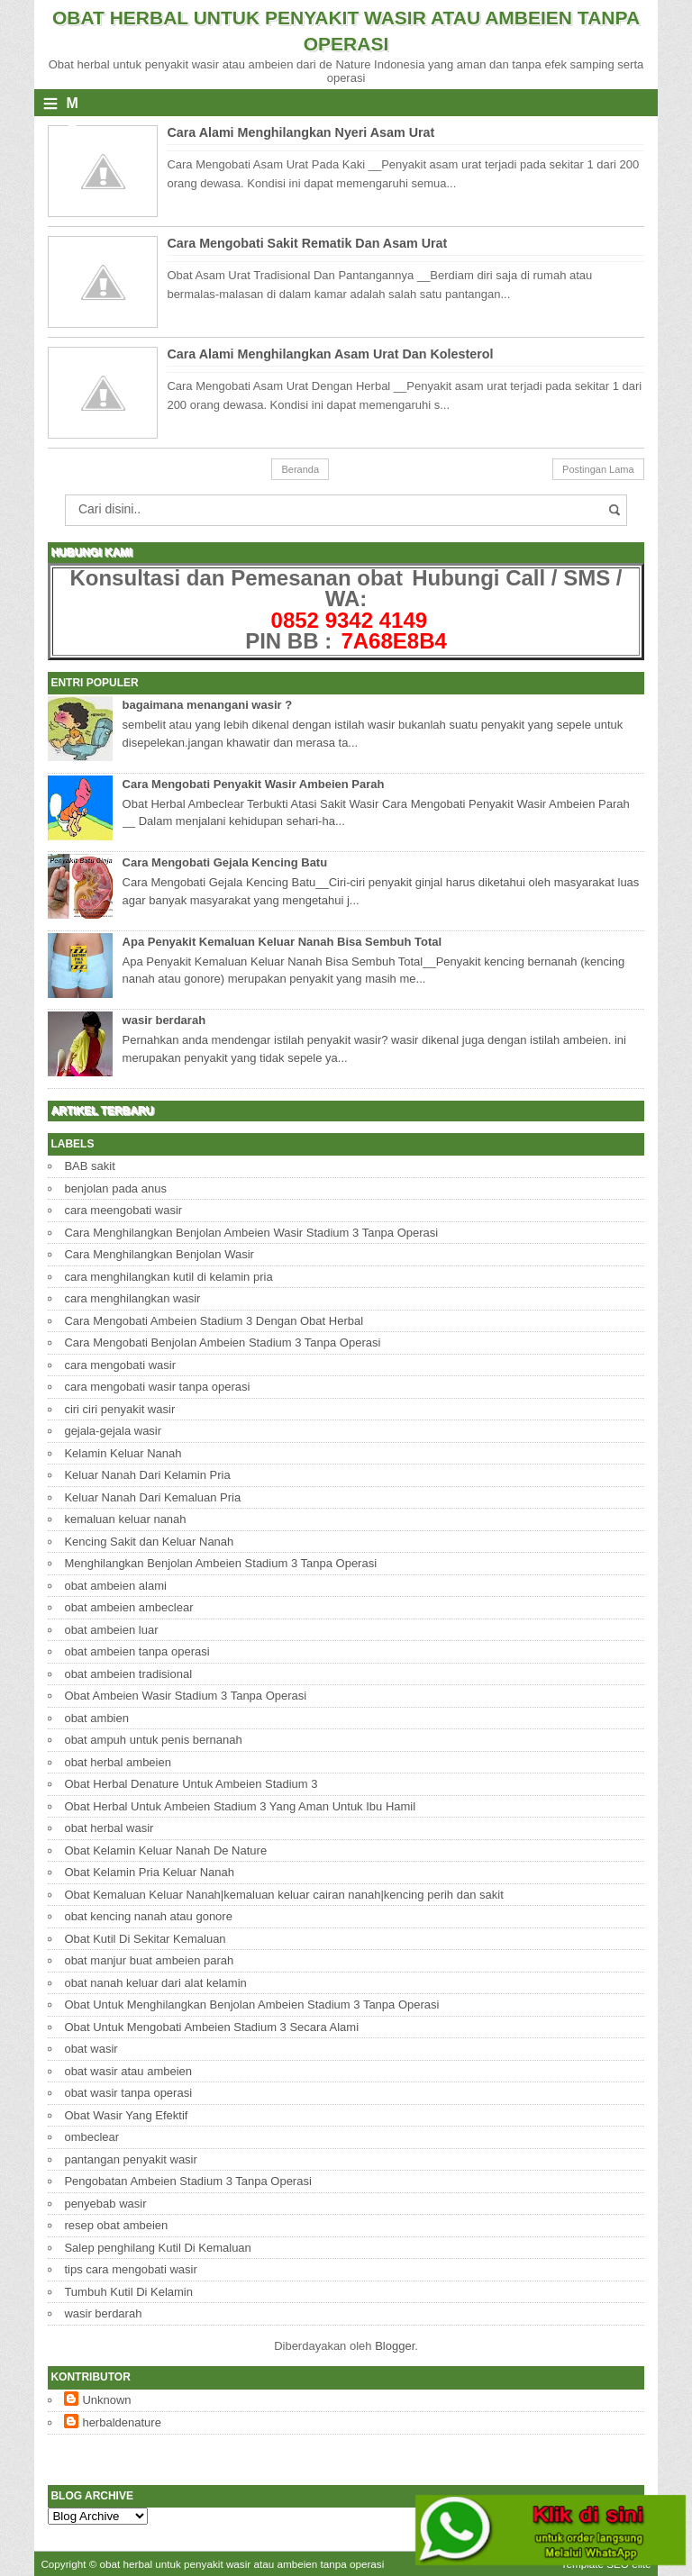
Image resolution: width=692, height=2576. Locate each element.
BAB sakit (89, 1166)
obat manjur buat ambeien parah (148, 1960)
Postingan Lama (598, 469)
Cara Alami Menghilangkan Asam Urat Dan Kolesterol (330, 354)
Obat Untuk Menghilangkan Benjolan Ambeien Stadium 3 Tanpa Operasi (251, 2004)
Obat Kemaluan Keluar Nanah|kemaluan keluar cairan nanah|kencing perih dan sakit (283, 1894)
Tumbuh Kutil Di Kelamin (128, 2292)
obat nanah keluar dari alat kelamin (155, 1983)
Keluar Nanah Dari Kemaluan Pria (152, 1497)
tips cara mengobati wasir (130, 2269)
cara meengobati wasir (123, 1210)
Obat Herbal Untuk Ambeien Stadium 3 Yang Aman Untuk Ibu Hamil (239, 1806)
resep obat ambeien (116, 2225)
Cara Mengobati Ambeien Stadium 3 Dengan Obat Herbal (213, 1321)
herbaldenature (121, 2422)
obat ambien (96, 1718)
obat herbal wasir (108, 1828)
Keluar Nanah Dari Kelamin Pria (147, 1475)
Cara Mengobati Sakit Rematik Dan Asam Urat (307, 243)
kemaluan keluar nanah (125, 1519)
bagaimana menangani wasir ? (208, 705)
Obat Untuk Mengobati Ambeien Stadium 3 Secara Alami (211, 2027)
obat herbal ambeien (117, 1762)
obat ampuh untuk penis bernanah (152, 1739)
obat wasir (90, 2048)
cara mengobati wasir (120, 1365)
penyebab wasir (105, 2203)
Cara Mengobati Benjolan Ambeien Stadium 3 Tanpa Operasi (222, 1342)
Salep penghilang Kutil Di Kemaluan (157, 2247)
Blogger (394, 2346)
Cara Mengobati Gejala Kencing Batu (225, 862)
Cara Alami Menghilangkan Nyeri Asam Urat (300, 132)
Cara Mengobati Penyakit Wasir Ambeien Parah (254, 784)
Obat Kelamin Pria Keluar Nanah (149, 1872)
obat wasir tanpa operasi (128, 2093)
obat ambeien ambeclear (128, 1607)
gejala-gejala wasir (112, 1431)
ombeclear (91, 2137)
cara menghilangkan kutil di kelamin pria (168, 1276)
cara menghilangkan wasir (132, 1298)
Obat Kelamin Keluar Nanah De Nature (165, 1850)
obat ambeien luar (111, 1630)
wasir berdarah (164, 1020)
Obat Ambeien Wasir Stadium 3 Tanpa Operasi (185, 1695)
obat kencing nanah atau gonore (148, 1916)
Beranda (300, 469)
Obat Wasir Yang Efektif (125, 2115)
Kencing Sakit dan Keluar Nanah (148, 1541)
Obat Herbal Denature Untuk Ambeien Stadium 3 (190, 1784)
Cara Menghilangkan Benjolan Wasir (159, 1254)
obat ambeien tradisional (128, 1674)
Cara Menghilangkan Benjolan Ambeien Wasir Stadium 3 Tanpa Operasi (251, 1232)
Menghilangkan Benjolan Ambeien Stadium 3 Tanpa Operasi (220, 1563)
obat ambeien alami (115, 1585)
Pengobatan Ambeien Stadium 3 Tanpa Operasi (187, 2181)
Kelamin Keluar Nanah (122, 1453)
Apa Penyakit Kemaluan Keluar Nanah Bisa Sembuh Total (282, 941)
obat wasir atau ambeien (128, 2071)
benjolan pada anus (115, 1188)
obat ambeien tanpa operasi (136, 1651)
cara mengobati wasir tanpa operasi (157, 1386)
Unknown (106, 2400)
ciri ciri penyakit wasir (119, 1409)
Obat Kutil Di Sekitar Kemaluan (144, 1939)
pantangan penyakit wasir (130, 2159)
